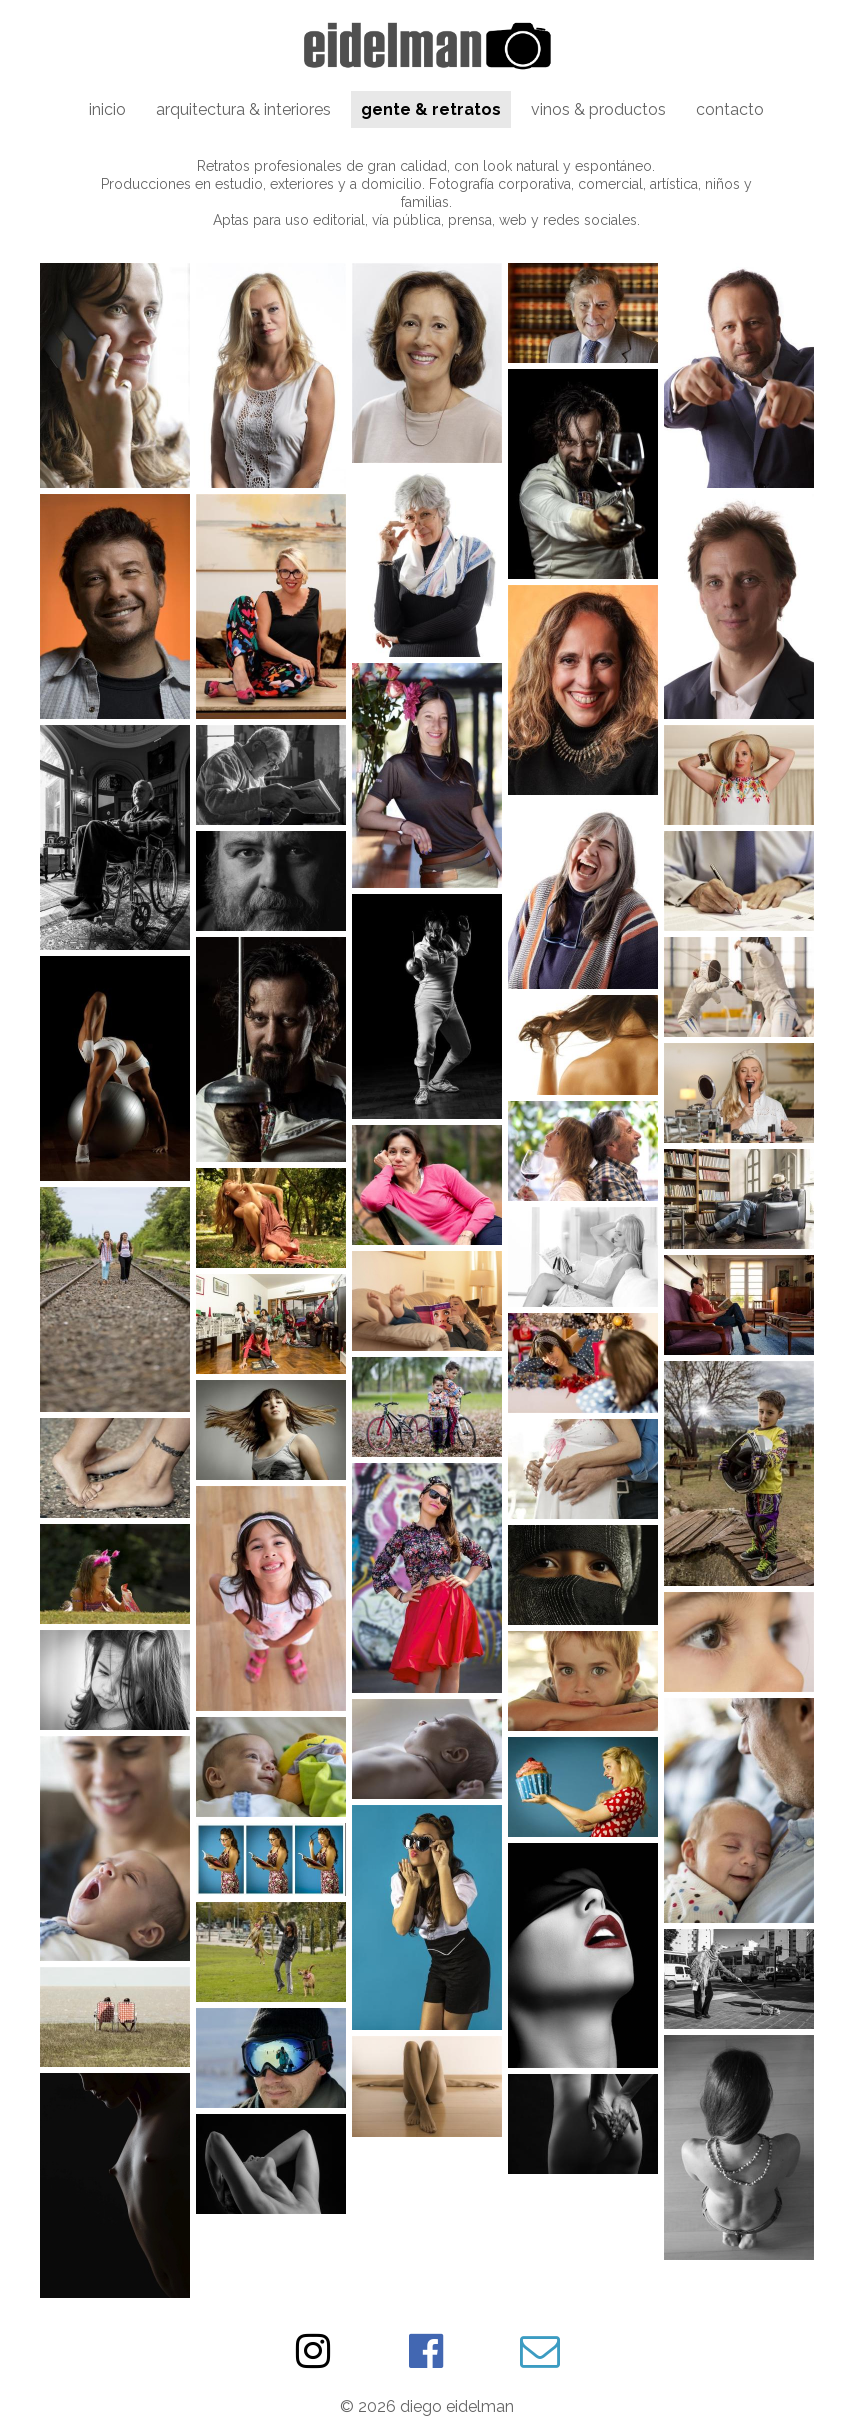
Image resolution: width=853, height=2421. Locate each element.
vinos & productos (598, 109)
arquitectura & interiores (243, 109)
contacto (730, 109)
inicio (107, 109)
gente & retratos (431, 109)
